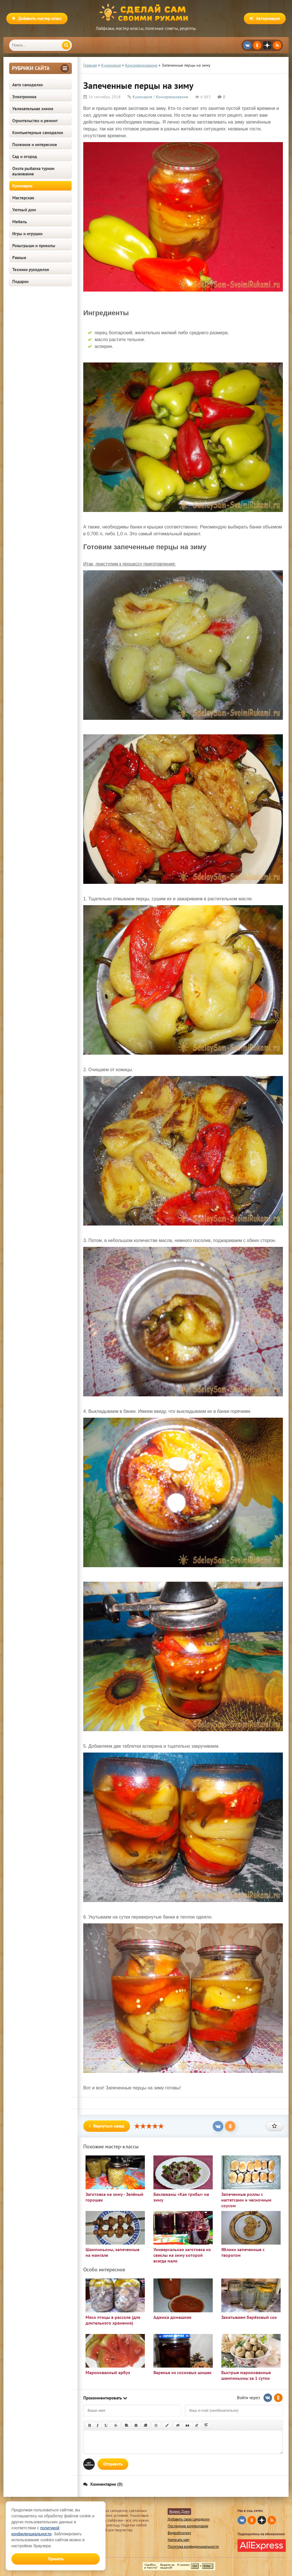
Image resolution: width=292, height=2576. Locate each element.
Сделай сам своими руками (146, 12)
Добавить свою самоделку (189, 2519)
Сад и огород (24, 156)
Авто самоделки (27, 84)
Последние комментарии (188, 2526)
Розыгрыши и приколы (33, 245)
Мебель (19, 221)
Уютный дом (24, 209)
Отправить (113, 2464)
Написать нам (178, 2539)
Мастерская (23, 197)
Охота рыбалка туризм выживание (33, 171)
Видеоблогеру (179, 2532)
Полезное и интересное (34, 144)
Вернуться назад (106, 2126)
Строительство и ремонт (35, 120)
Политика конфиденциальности (193, 2546)
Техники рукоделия (30, 269)
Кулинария (22, 185)
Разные (19, 257)
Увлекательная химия (32, 108)
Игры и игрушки (27, 233)
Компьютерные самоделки (37, 132)
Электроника (24, 96)
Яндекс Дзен (179, 2511)
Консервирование (172, 96)
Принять (56, 2558)
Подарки (20, 281)
